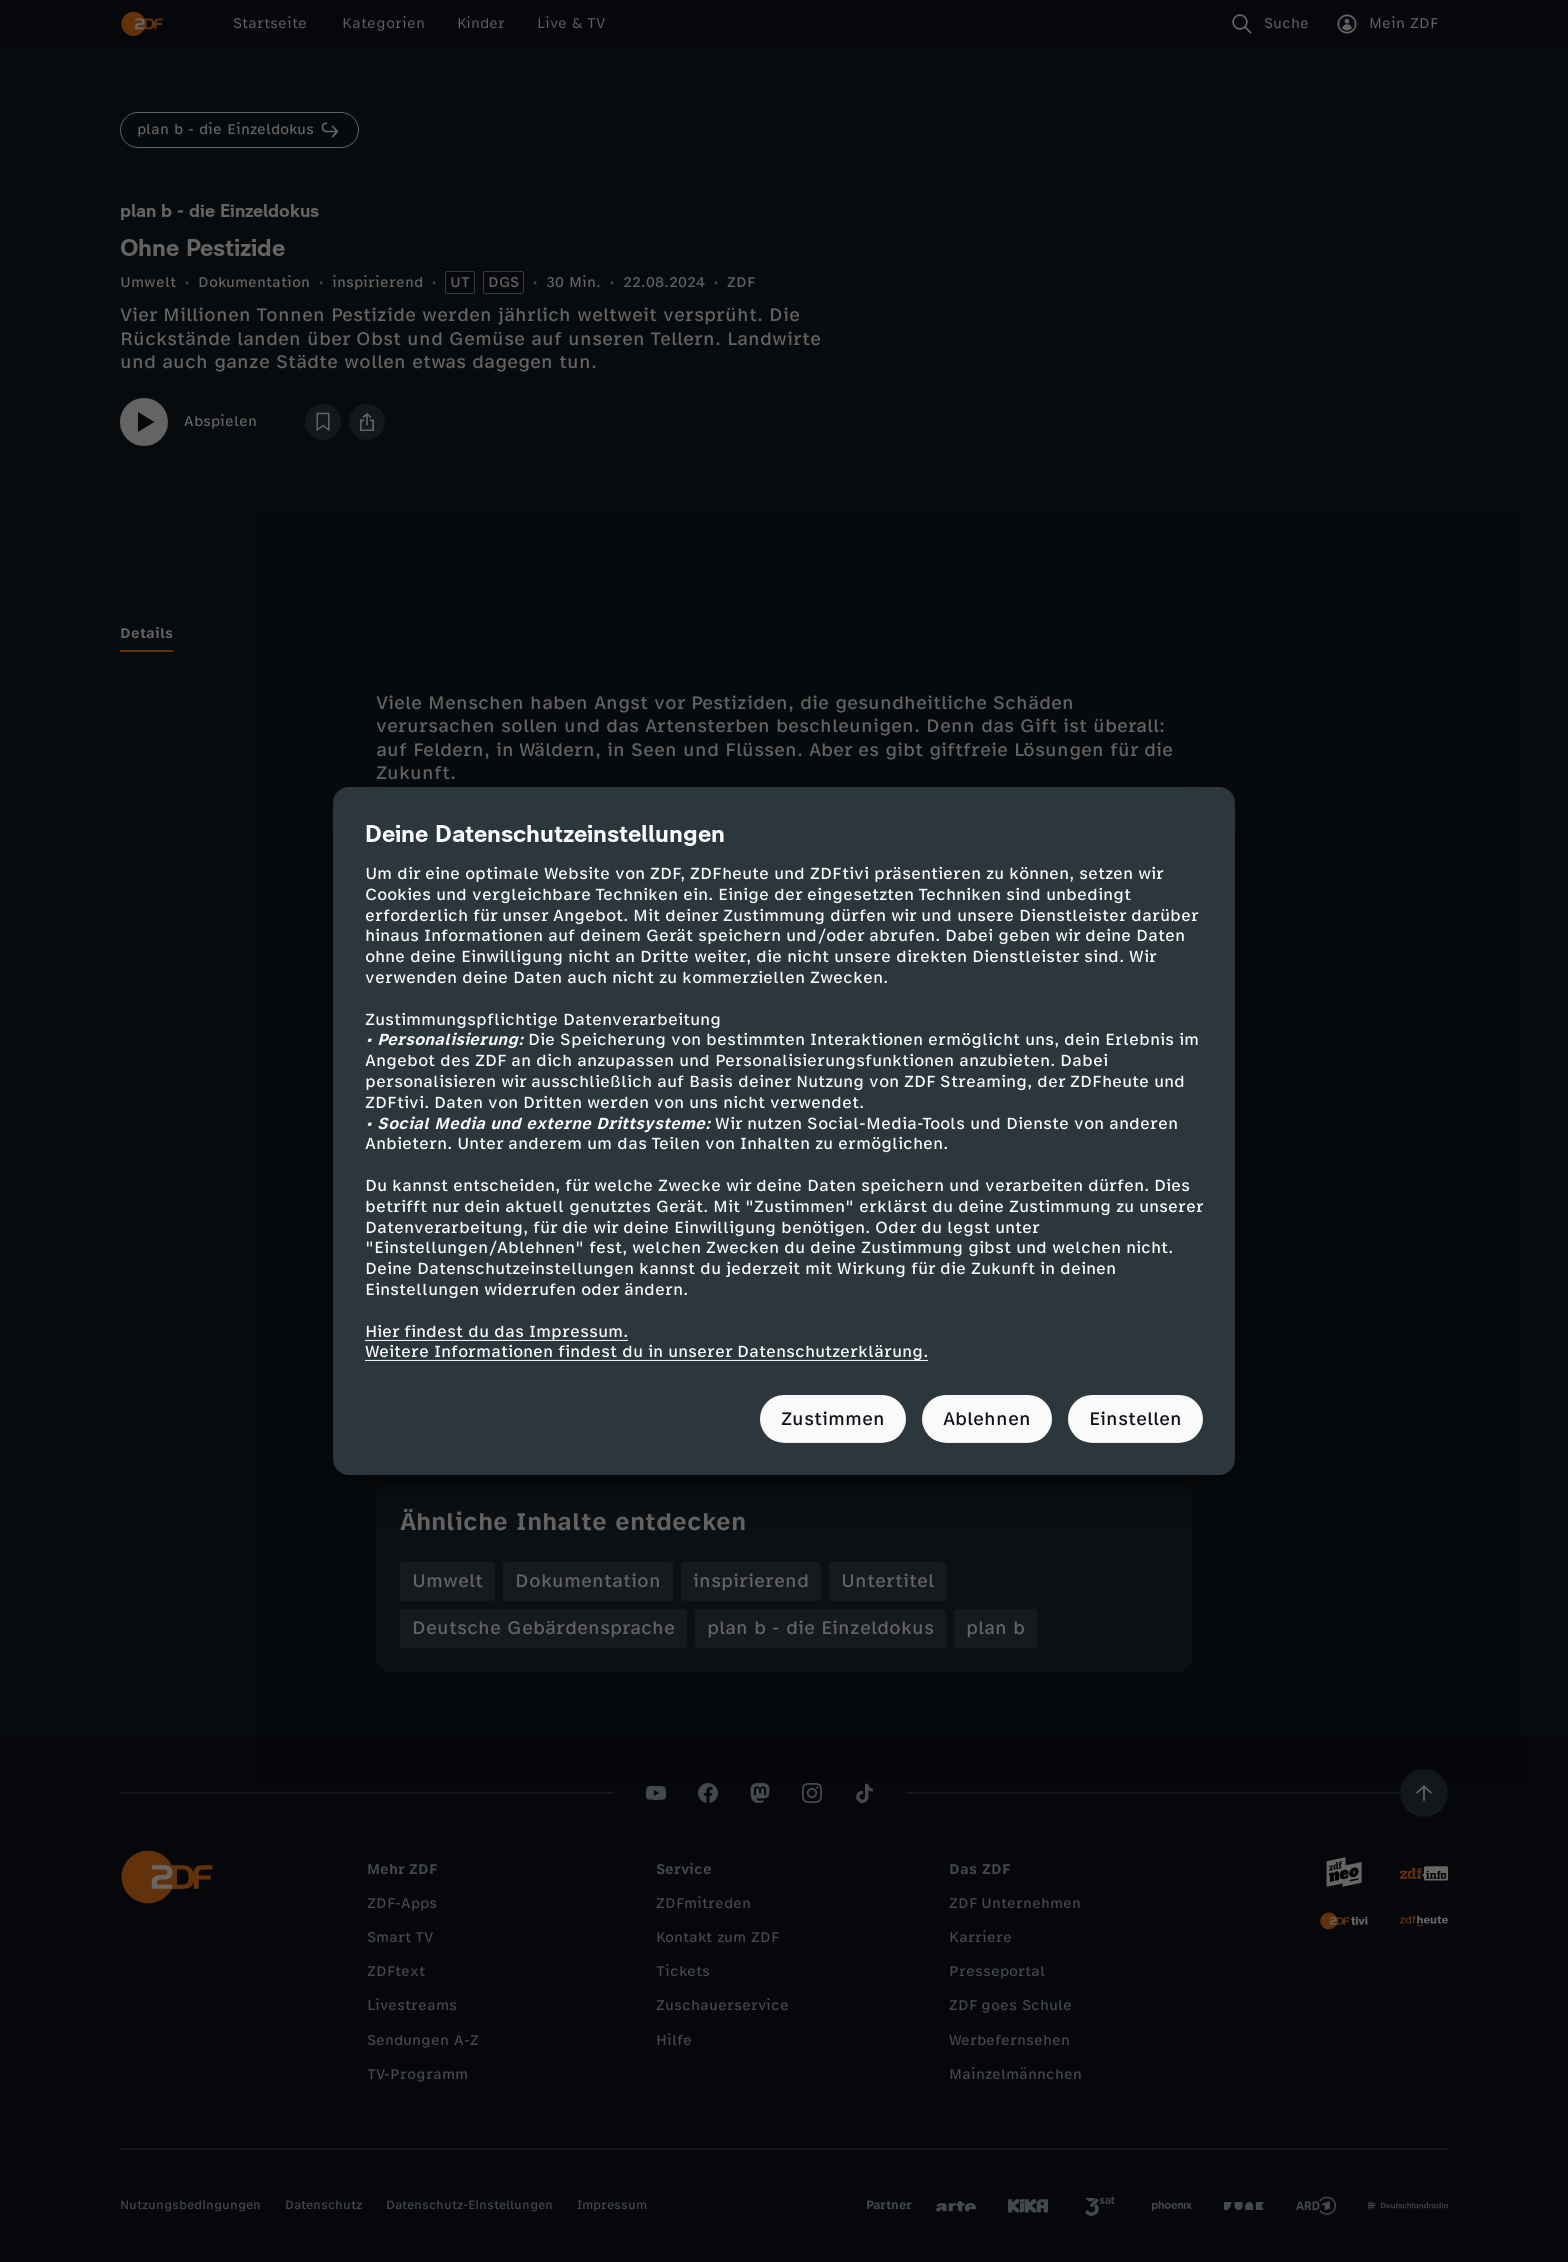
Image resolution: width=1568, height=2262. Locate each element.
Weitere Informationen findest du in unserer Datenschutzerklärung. (646, 1351)
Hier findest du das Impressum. (496, 1330)
